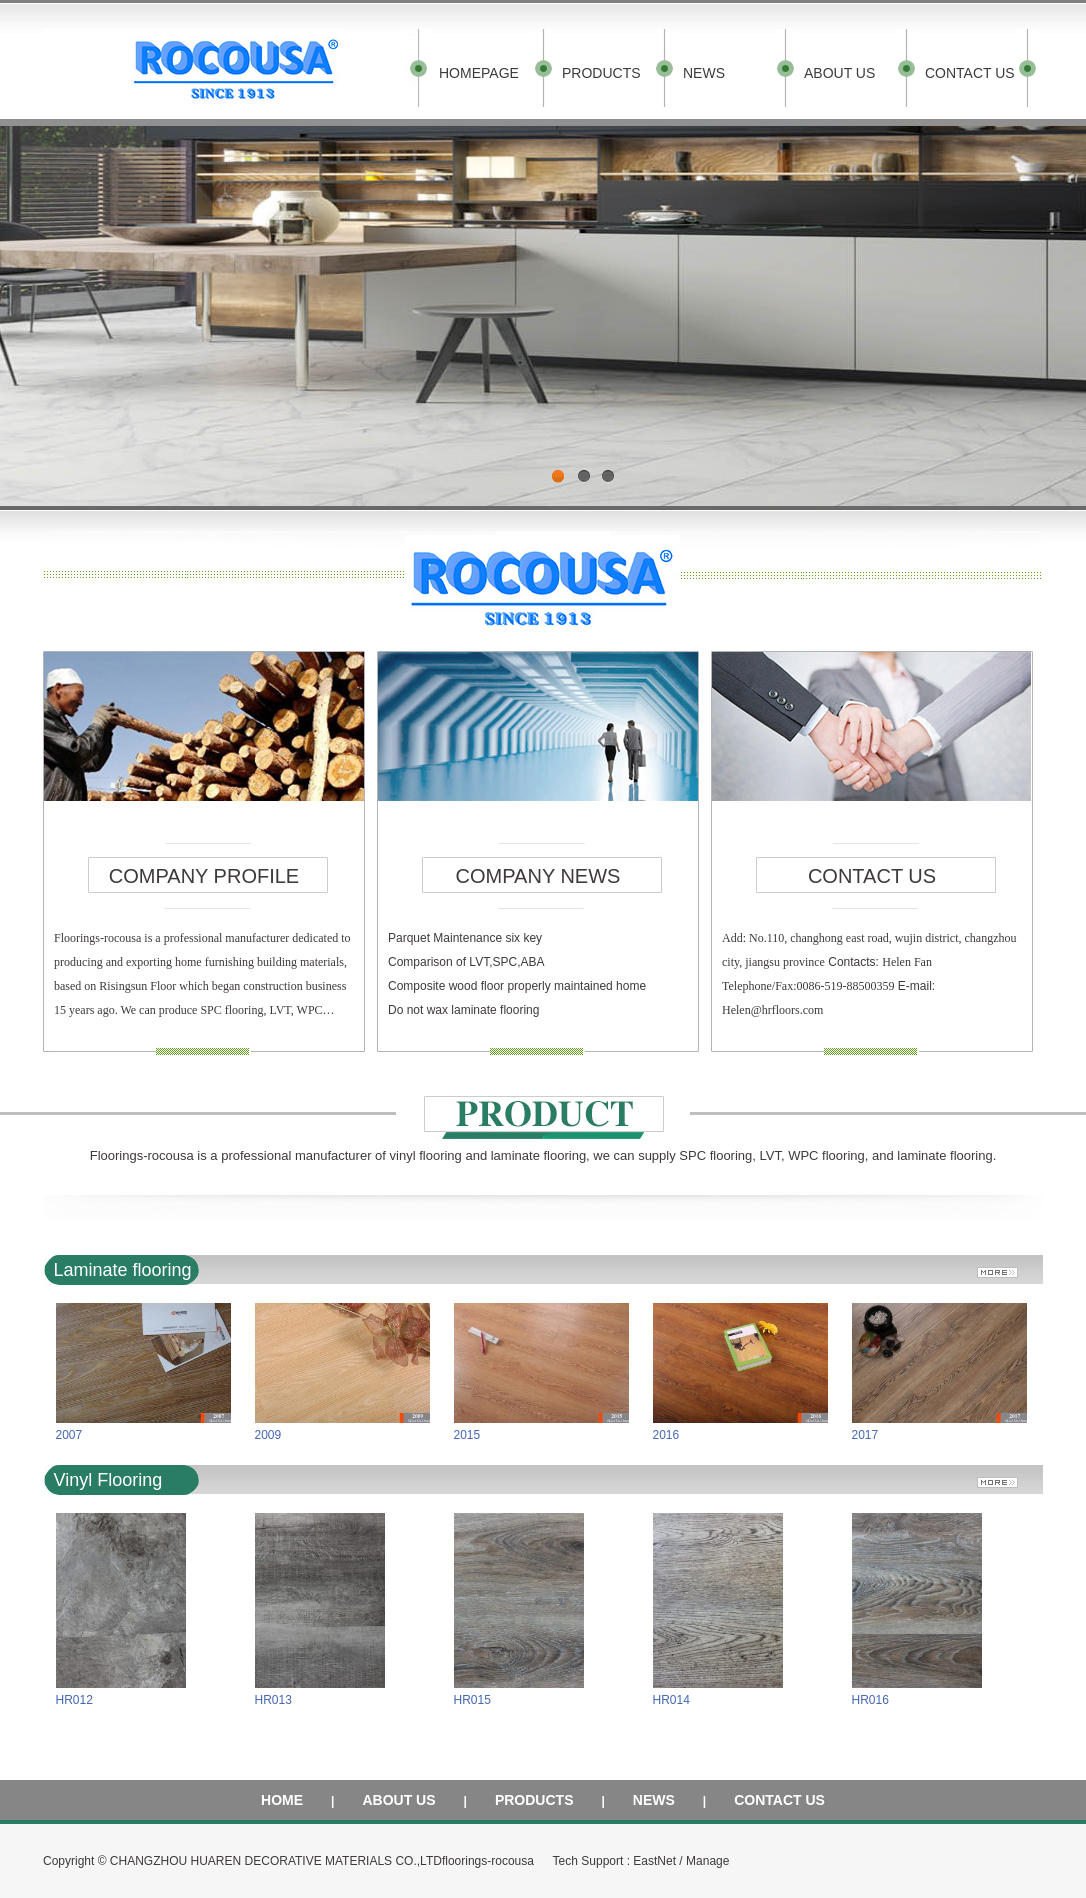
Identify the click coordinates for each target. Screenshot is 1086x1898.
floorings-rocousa (488, 1861)
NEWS (704, 73)
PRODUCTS (601, 73)
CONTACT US (970, 73)
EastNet (654, 1861)
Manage (707, 1861)
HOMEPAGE (479, 73)
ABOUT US (839, 73)
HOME (282, 1800)
